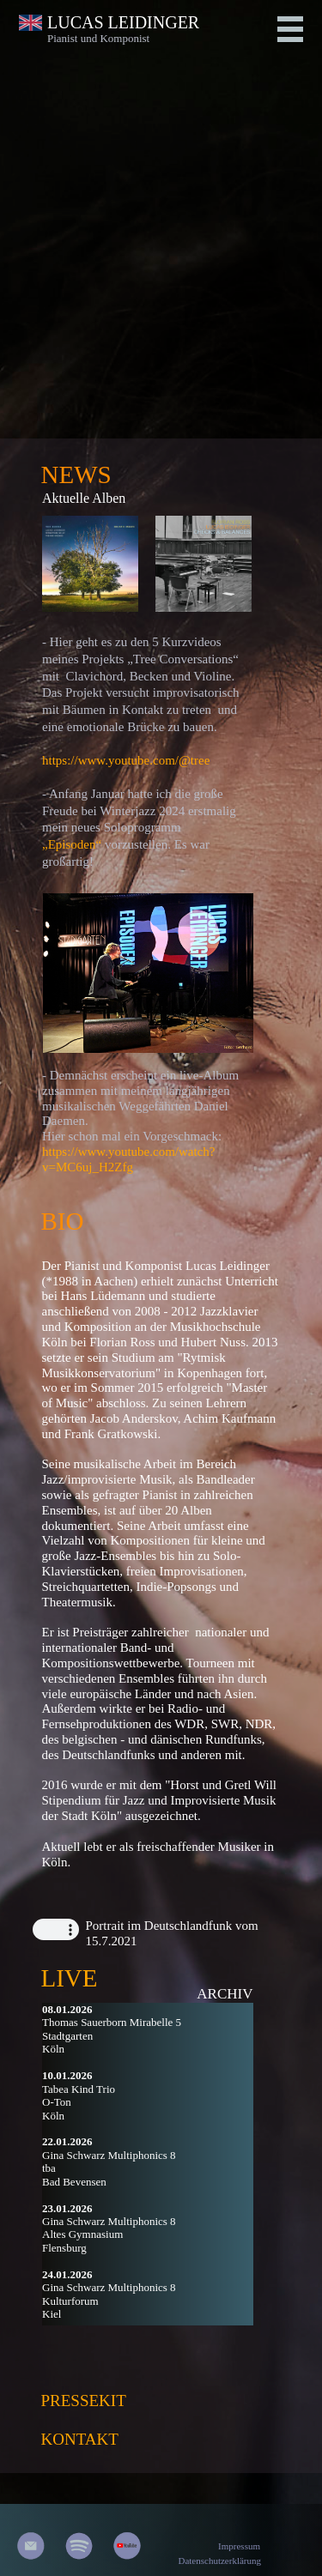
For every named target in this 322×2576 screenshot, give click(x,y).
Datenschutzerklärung (219, 2560)
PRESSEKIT (83, 2401)
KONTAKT (79, 2439)
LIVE (69, 1978)
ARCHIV (224, 1994)
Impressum (239, 2546)
